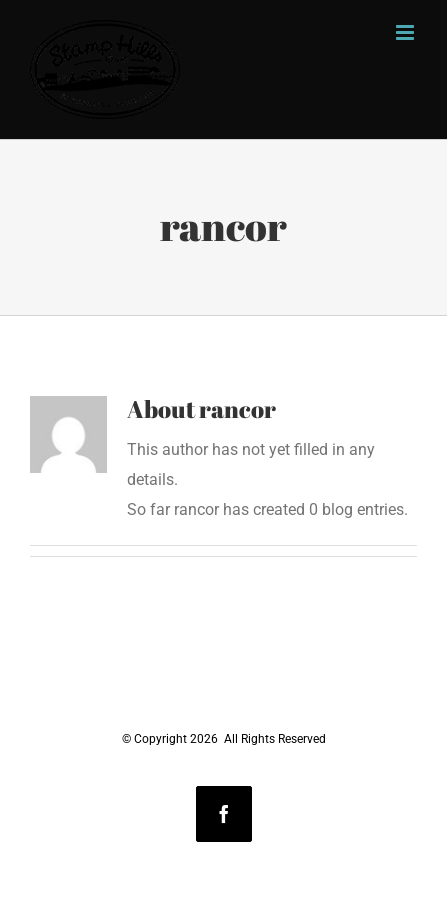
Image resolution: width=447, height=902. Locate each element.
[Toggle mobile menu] (406, 32)
